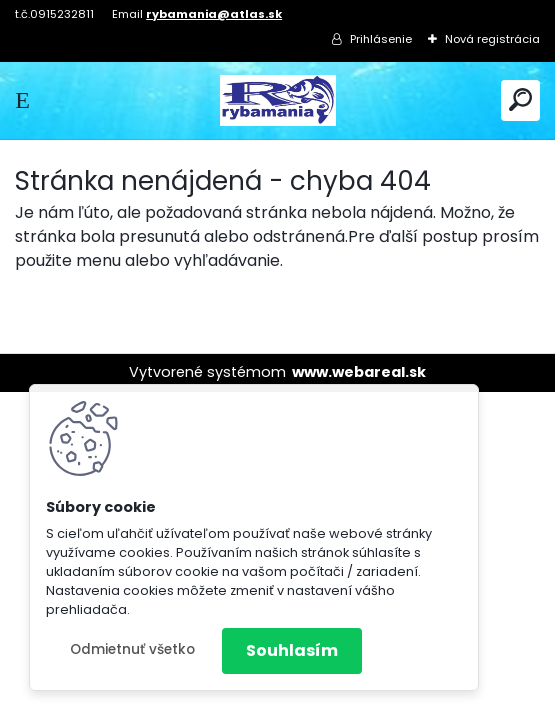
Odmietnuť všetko (132, 649)
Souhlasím (292, 650)
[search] (520, 99)
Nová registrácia (492, 39)
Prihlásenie (381, 39)
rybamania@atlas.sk (214, 14)
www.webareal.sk (359, 372)
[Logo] (278, 100)
